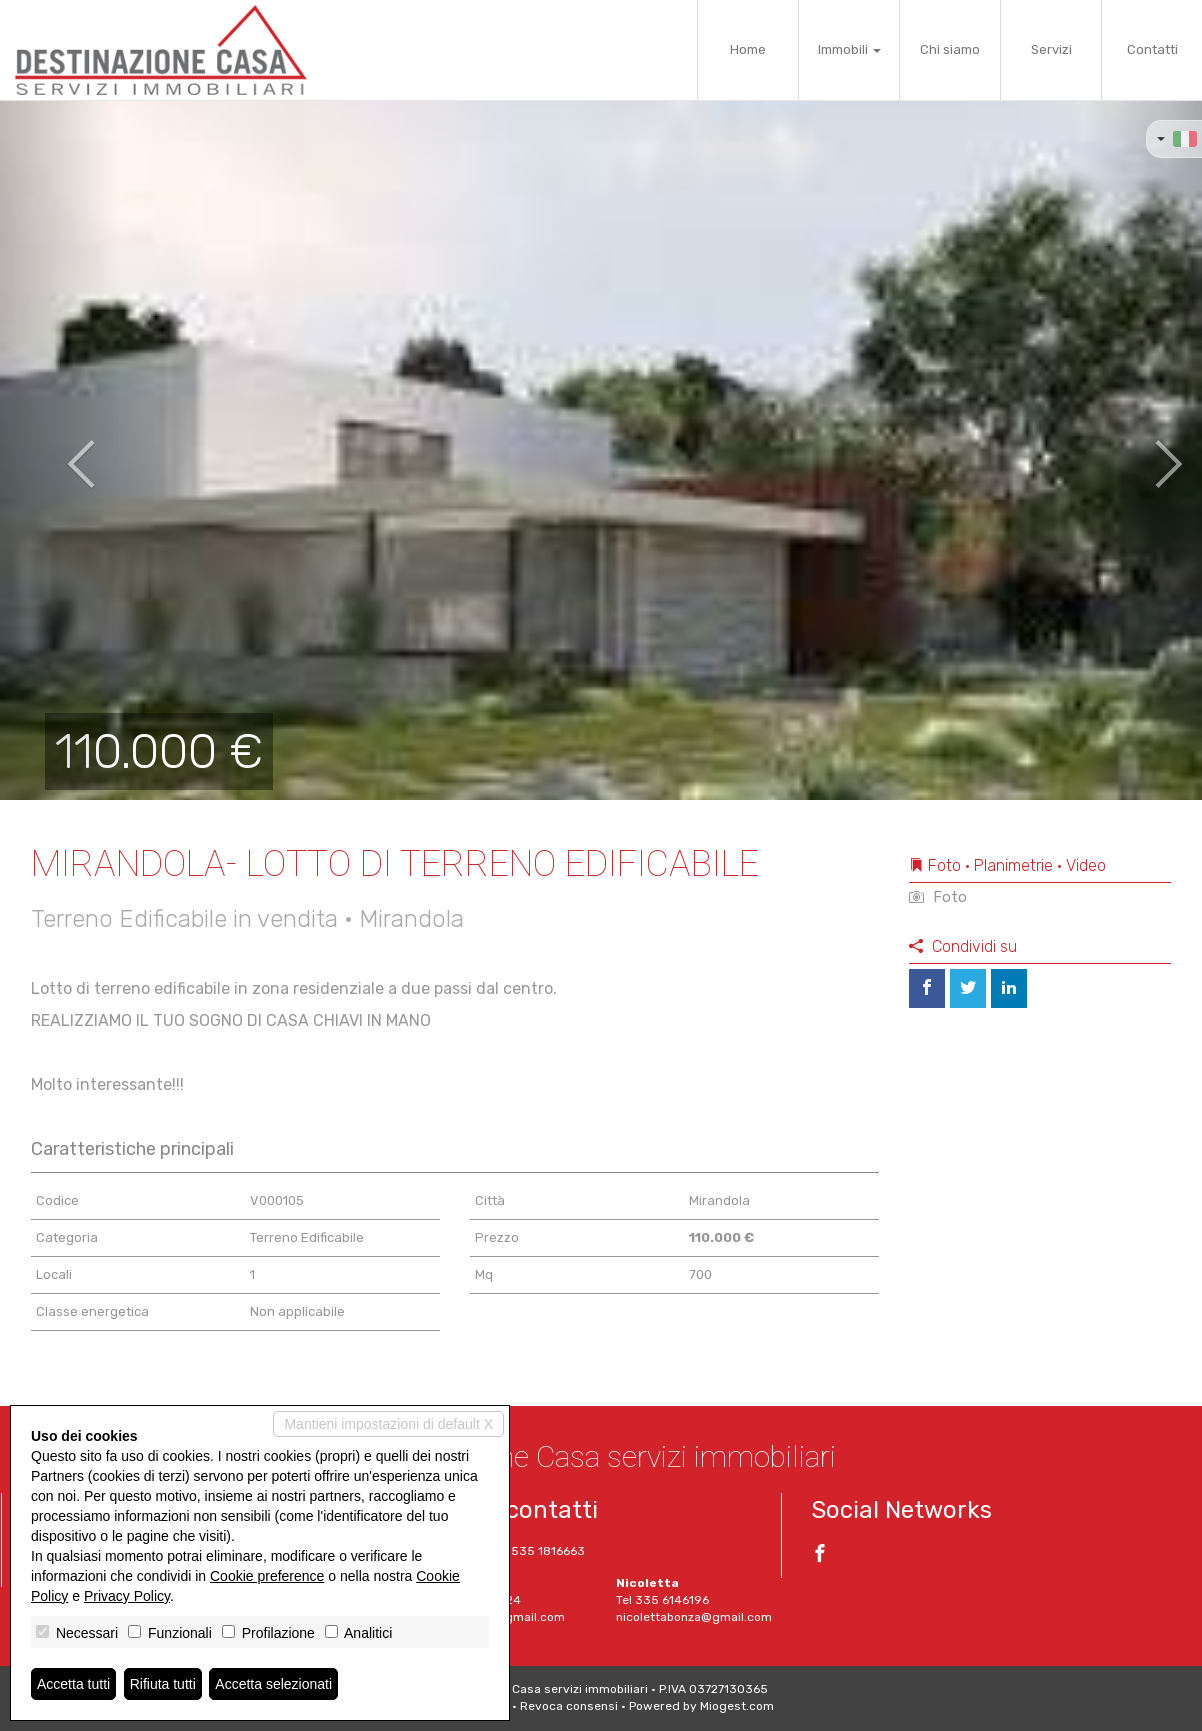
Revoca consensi (569, 1706)
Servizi (1051, 49)
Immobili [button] (849, 49)
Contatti (1152, 49)
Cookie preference (267, 1576)
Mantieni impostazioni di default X (388, 1424)
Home (748, 49)
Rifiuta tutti (163, 1684)
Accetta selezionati (273, 1684)
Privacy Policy (127, 1596)
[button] (60, 450)
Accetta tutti (73, 1684)
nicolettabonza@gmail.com (694, 1617)
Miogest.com (737, 1706)
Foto (938, 897)
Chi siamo (950, 49)
